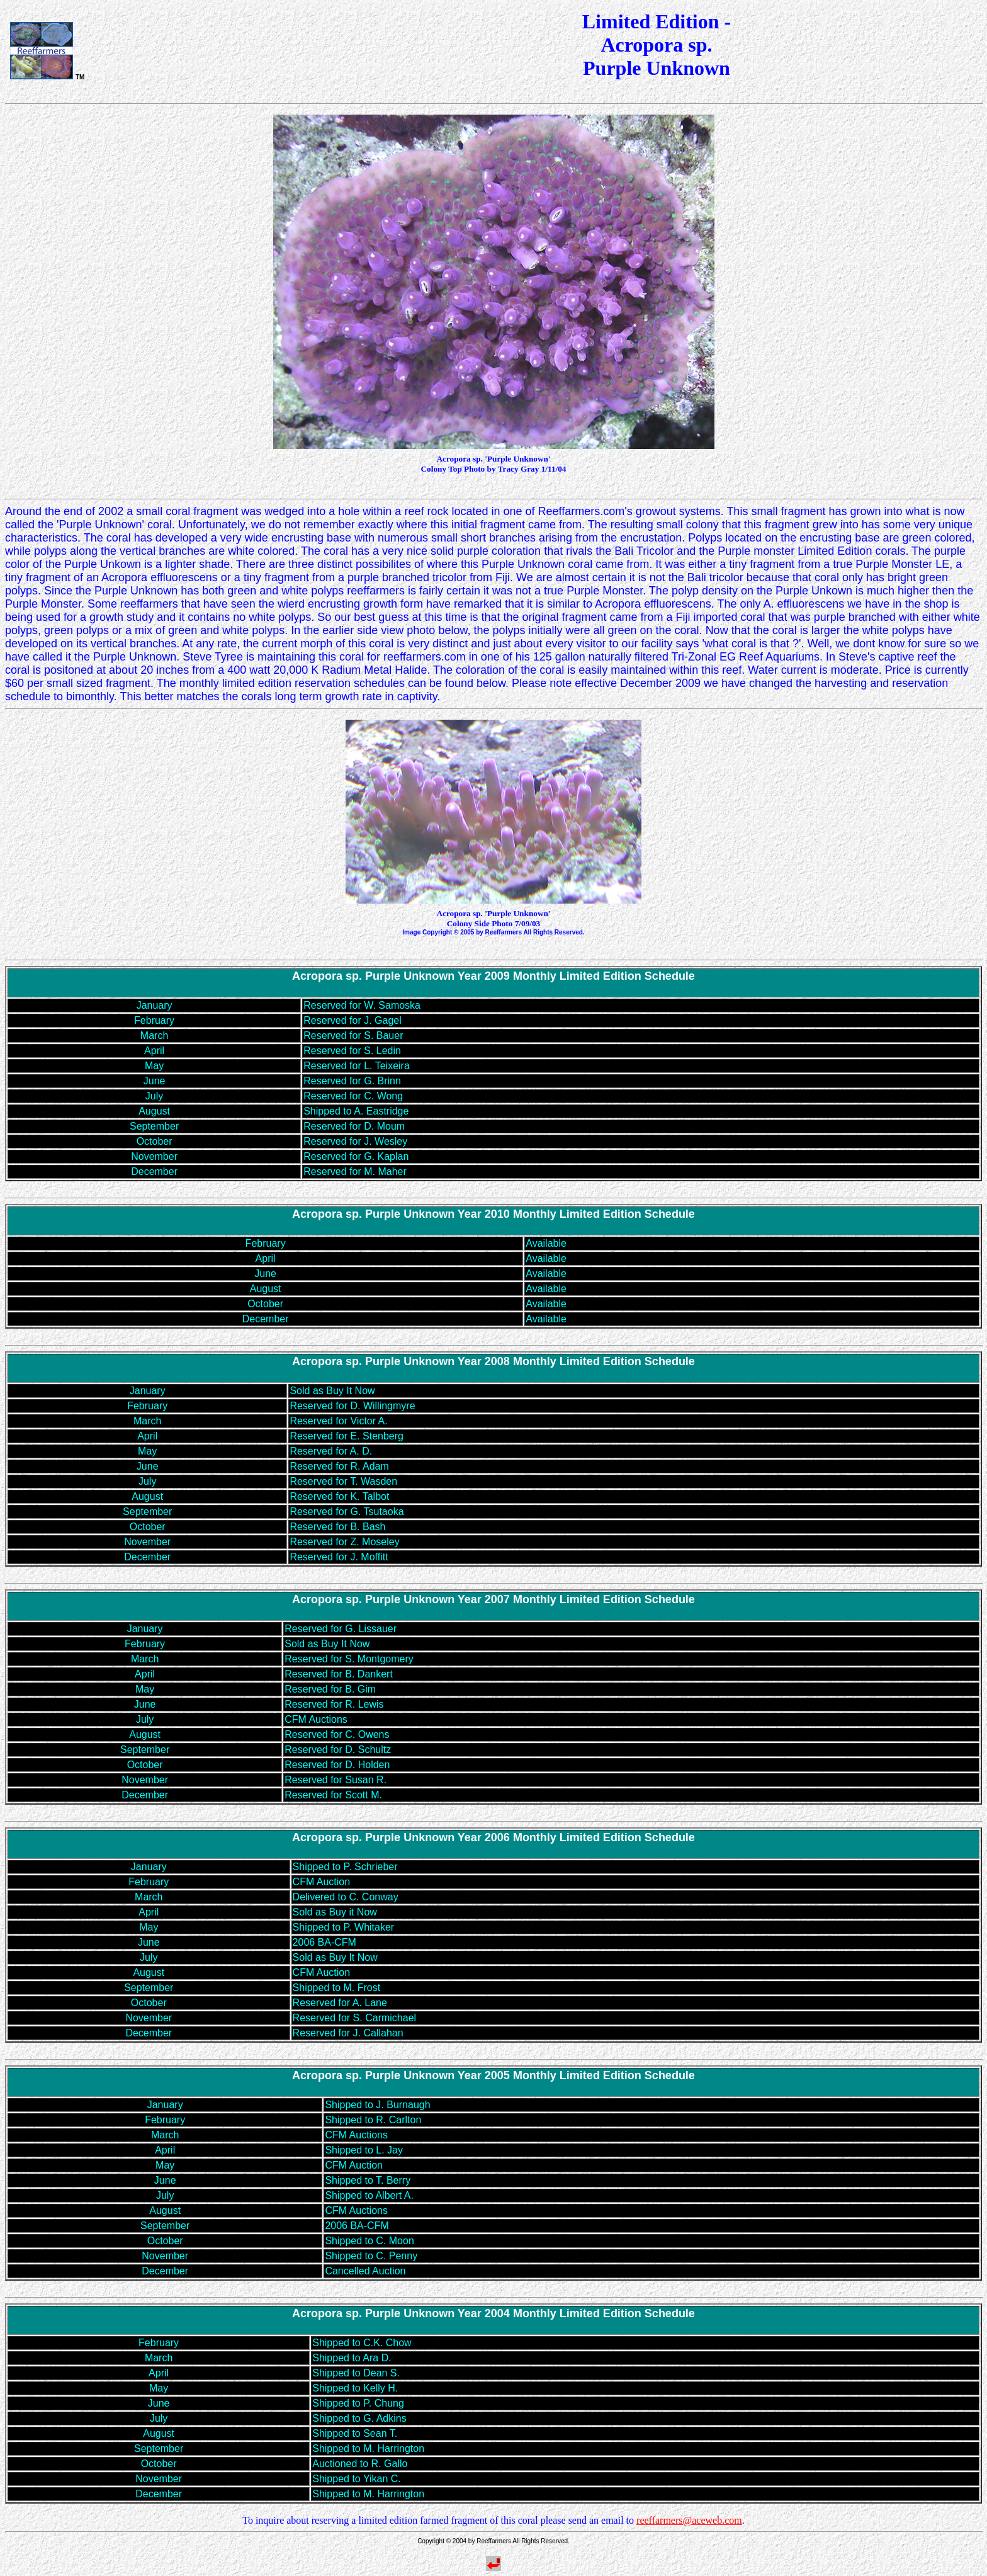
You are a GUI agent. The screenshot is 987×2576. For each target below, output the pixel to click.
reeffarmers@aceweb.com (689, 2520)
